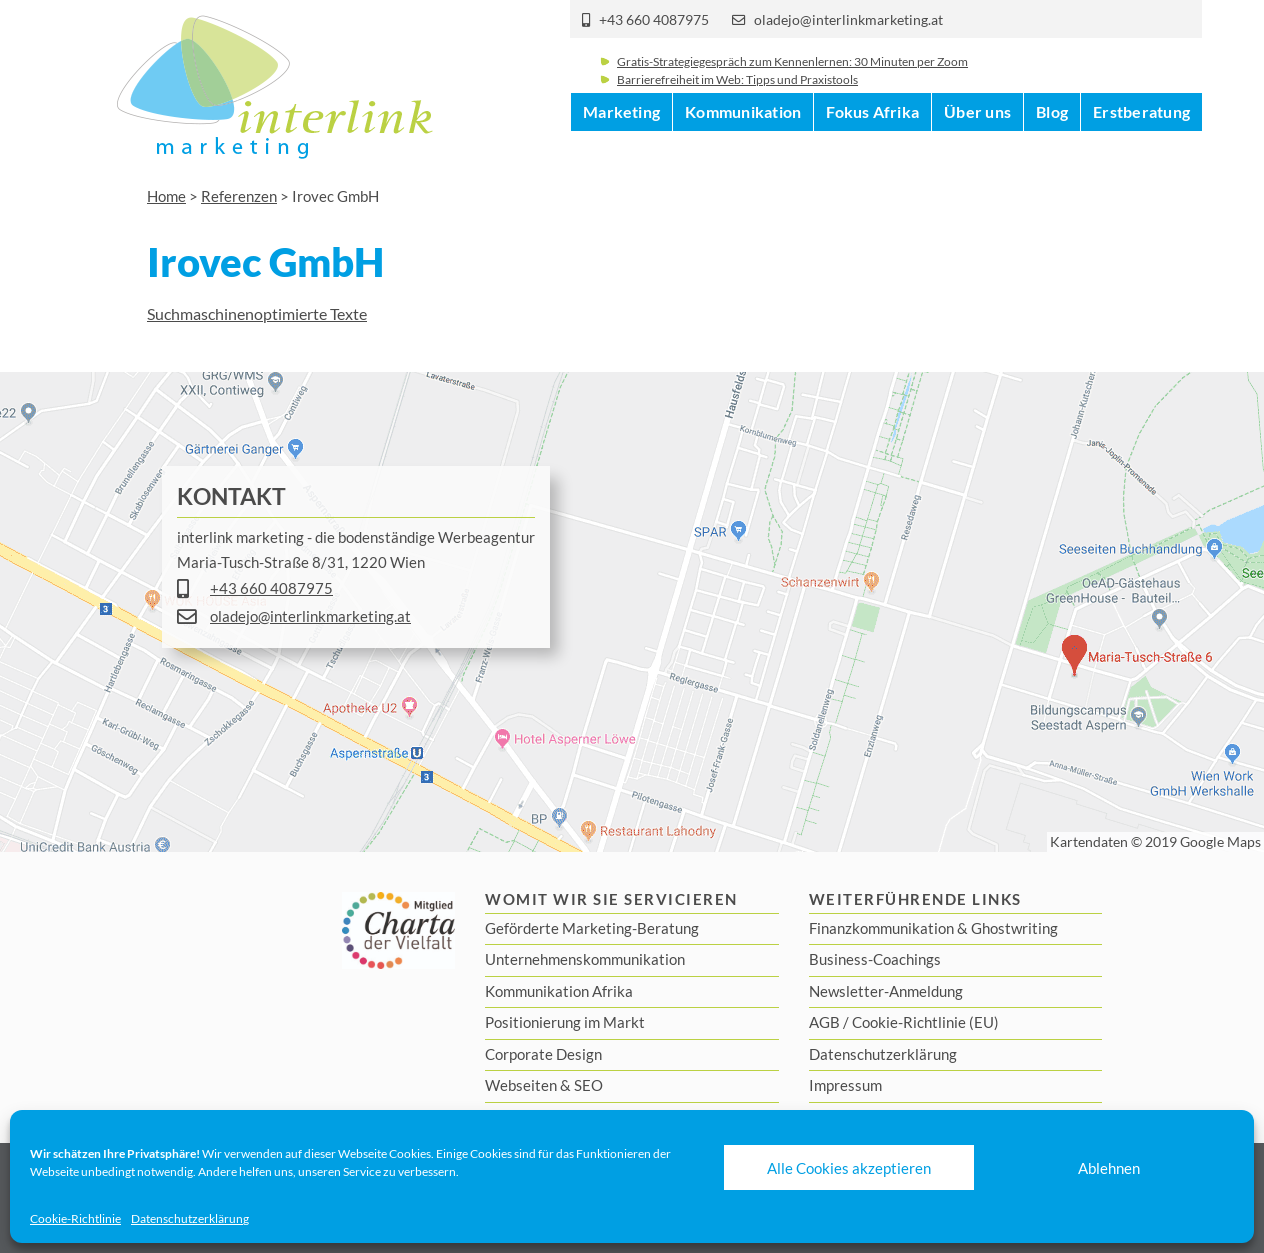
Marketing (621, 149)
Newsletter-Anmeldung (886, 991)
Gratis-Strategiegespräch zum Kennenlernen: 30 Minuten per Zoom (792, 74)
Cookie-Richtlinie (75, 1218)
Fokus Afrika (872, 149)
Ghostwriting (1014, 928)
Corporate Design (543, 1054)
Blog (1052, 149)
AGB (824, 1022)
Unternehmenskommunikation (585, 959)
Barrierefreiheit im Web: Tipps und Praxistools (737, 92)
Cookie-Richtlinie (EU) (925, 1022)
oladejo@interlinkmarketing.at (848, 20)
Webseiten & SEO (544, 1085)
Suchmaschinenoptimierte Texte (257, 313)
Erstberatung (1141, 149)
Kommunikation (743, 149)
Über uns (977, 149)
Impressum (845, 1085)
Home (166, 196)
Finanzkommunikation (881, 928)
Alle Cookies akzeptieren (849, 1168)
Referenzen (239, 196)
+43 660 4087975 (654, 20)
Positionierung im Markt (565, 1022)
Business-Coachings (875, 959)
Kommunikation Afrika (559, 991)
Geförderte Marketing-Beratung (592, 928)
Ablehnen (1109, 1168)
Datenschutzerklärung (190, 1218)
